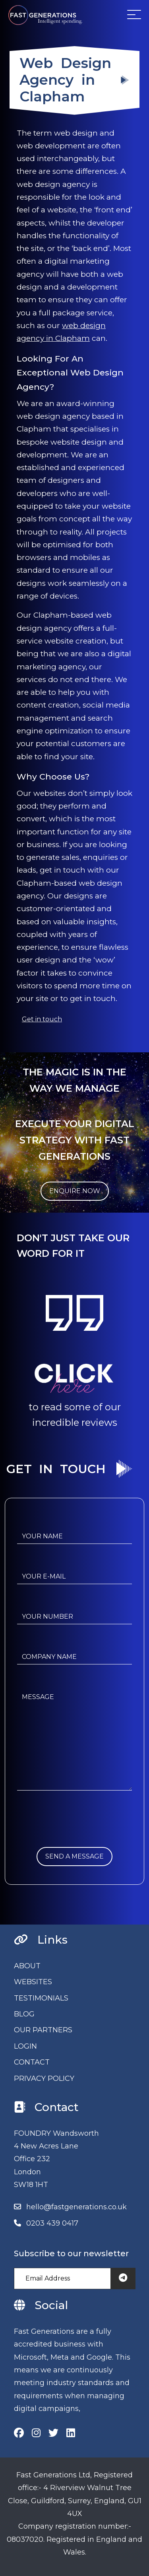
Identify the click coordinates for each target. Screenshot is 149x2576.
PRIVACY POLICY (44, 2078)
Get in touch (42, 1019)
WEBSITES (33, 1981)
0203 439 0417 (52, 2223)
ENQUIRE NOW (74, 1191)
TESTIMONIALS (41, 1998)
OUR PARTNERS (43, 2030)
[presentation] (77, 1831)
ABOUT (27, 1966)
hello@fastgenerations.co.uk (76, 2207)
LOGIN (25, 2046)
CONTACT (32, 2062)
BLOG (24, 2014)
